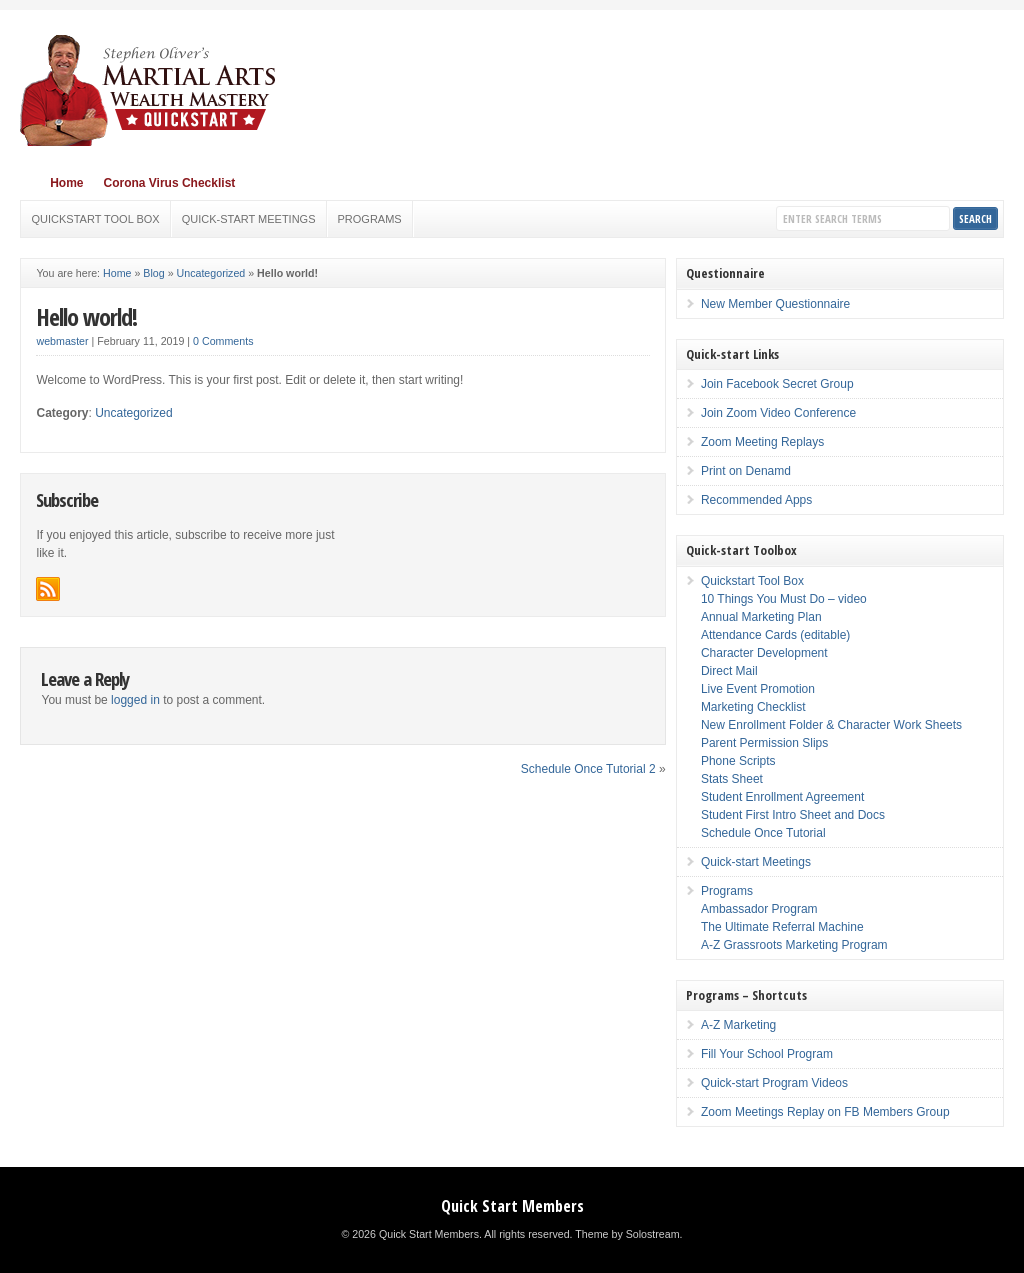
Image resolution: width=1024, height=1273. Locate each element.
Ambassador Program (759, 909)
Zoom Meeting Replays (762, 442)
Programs (370, 219)
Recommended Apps (756, 500)
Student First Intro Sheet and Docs (793, 815)
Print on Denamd (746, 471)
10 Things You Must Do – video (784, 599)
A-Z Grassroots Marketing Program (794, 945)
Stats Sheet (732, 779)
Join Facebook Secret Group (777, 384)
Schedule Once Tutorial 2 (588, 769)
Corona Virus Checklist (169, 183)
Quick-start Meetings (249, 219)
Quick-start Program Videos (774, 1083)
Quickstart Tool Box (95, 219)
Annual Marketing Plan (761, 617)
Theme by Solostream (627, 1234)
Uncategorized (211, 273)
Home (66, 183)
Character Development (764, 653)
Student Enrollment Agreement (782, 797)
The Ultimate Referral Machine (782, 927)
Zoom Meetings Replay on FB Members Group (825, 1112)
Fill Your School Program (767, 1054)
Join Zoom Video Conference (778, 413)
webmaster (62, 341)
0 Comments (223, 341)
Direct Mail (729, 671)
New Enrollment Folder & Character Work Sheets (831, 725)
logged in (135, 700)
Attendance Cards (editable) (775, 635)
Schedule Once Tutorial (763, 833)
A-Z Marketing (738, 1025)
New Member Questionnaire (775, 304)
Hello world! (86, 316)
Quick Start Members (512, 1206)
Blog (153, 273)
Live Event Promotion (758, 689)
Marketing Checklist (753, 707)
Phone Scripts (738, 761)
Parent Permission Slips (764, 743)
